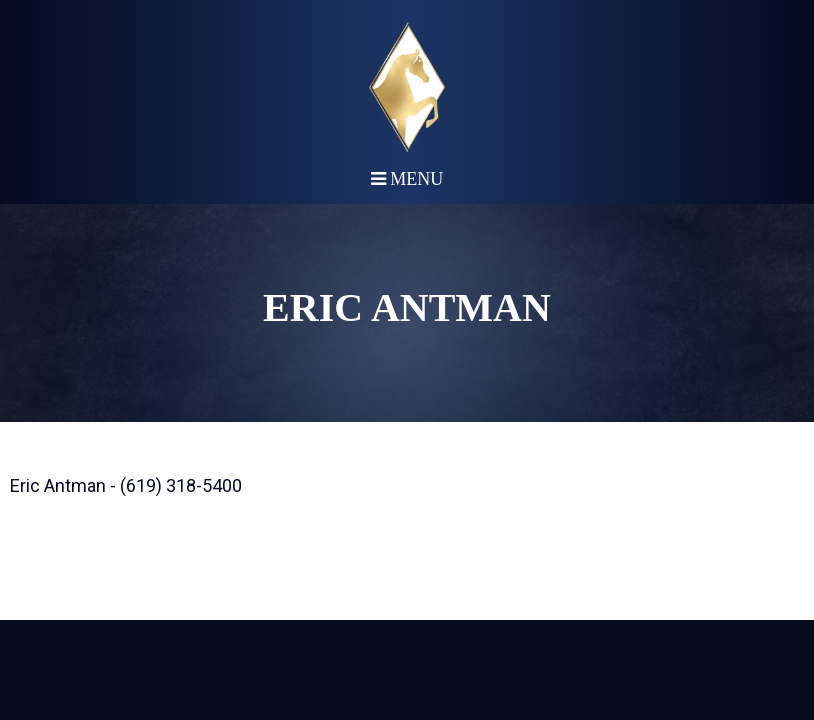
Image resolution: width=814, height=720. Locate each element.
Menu (407, 179)
